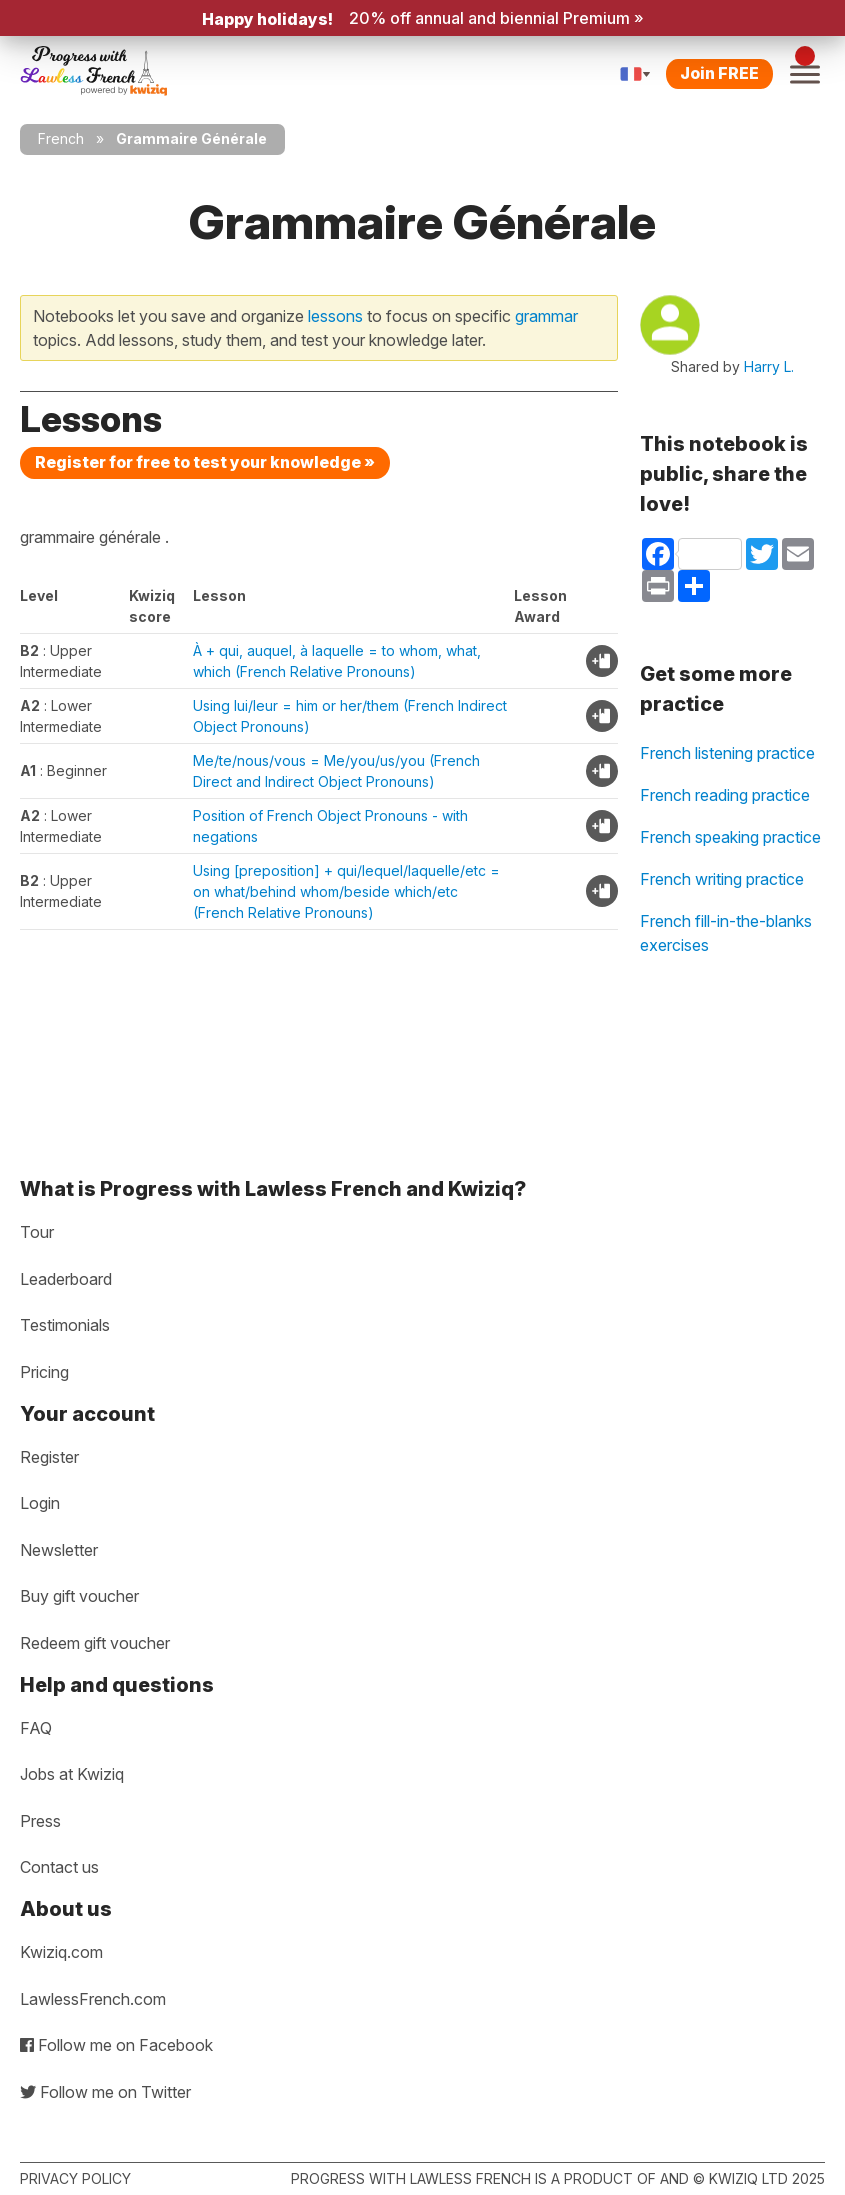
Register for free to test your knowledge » (205, 462)
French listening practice (727, 753)
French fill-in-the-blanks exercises (726, 933)
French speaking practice (730, 837)
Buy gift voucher (79, 1596)
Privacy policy (75, 2178)
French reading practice (725, 795)
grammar (546, 316)
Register (49, 1457)
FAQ (36, 1728)
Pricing (44, 1372)
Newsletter (59, 1550)
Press (40, 1821)
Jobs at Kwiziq (72, 1774)
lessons (335, 316)
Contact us (59, 1867)
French (61, 138)
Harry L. (769, 366)
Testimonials (65, 1325)
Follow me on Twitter (105, 2092)
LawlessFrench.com (93, 1999)
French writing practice (722, 879)
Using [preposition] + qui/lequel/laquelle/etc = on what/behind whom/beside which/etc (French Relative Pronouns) (346, 891)
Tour (37, 1232)
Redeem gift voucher (95, 1643)
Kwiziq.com (61, 1952)
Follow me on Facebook (116, 2045)
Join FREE (719, 73)
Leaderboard (66, 1279)
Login (40, 1503)
